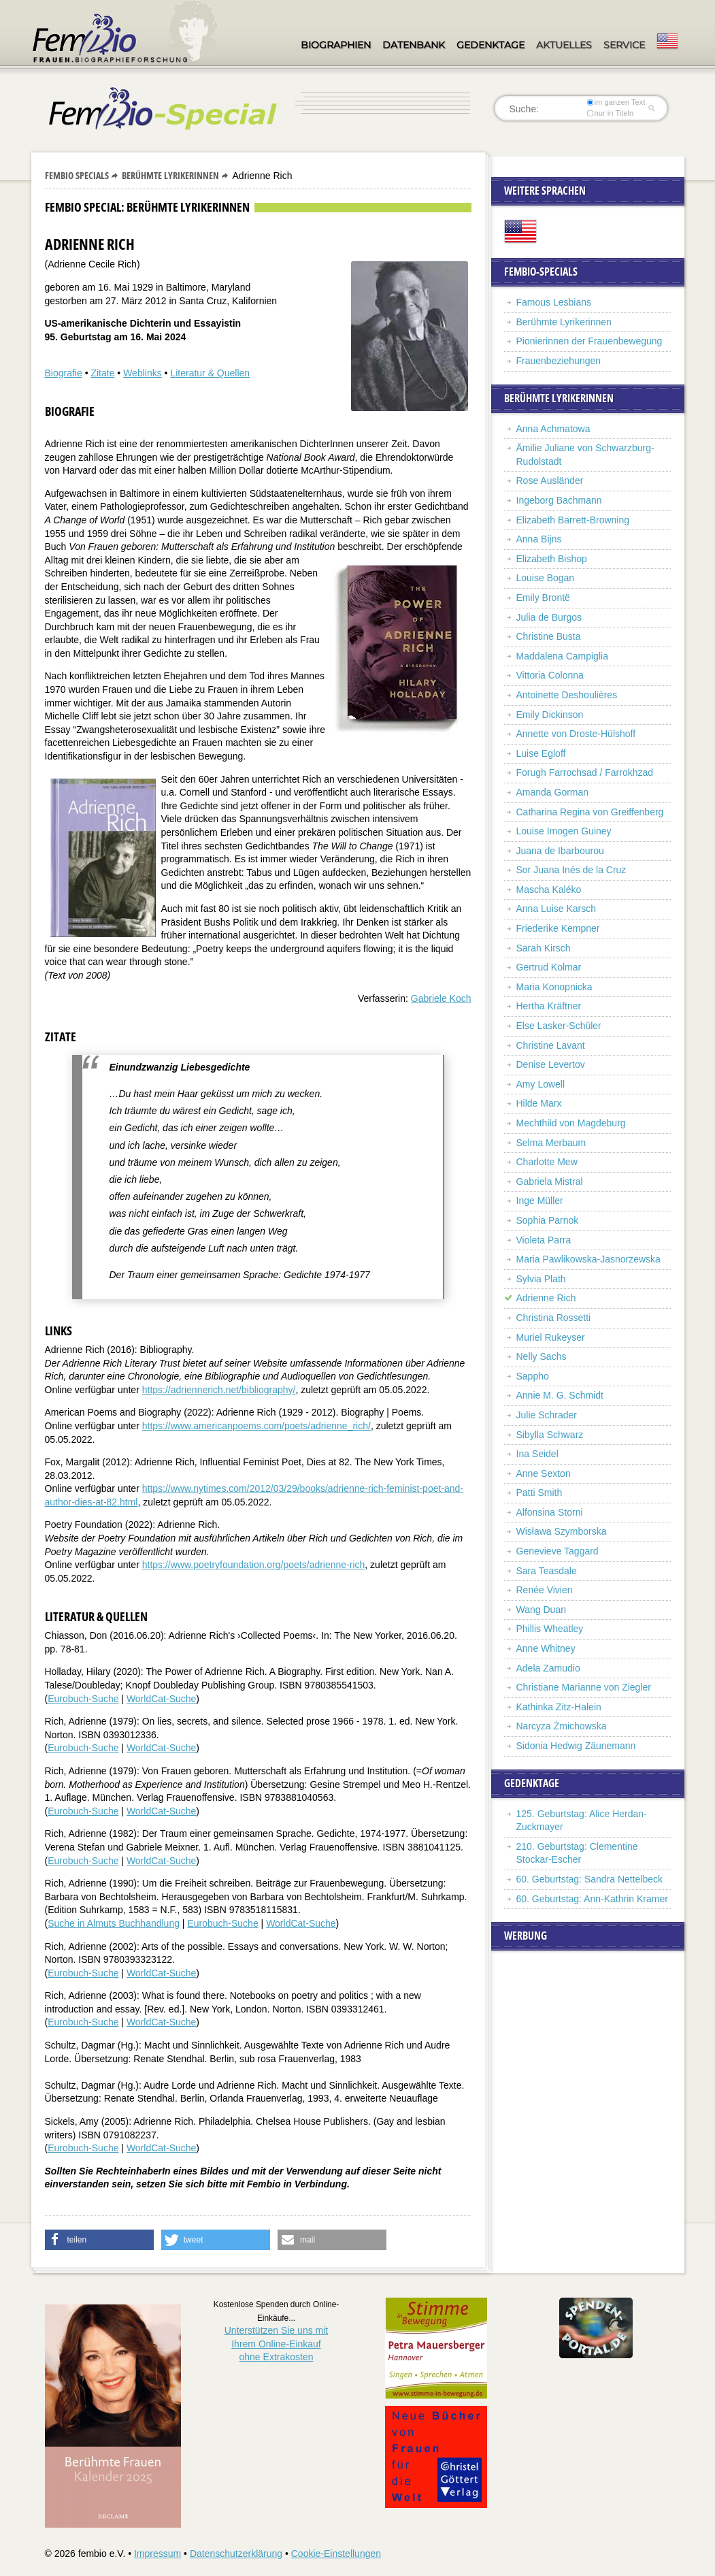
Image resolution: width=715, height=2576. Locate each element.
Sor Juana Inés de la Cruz (571, 869)
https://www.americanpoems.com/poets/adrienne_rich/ (256, 1425)
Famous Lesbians (554, 302)
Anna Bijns (539, 539)
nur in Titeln (609, 113)
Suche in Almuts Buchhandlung (114, 1923)
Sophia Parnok (547, 1220)
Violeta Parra (543, 1240)
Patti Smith (539, 1492)
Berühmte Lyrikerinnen (170, 175)
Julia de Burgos (549, 617)
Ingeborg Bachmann (559, 500)
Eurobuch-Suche (83, 1698)
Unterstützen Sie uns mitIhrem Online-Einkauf (277, 2343)
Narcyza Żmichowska (561, 1726)
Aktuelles (564, 45)
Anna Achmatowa (553, 428)
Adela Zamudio (548, 1668)
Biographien (336, 45)
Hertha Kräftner (549, 1005)
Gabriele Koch (441, 998)
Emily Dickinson (550, 714)
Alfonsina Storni (549, 1512)
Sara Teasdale (546, 1570)
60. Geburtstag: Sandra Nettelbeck (589, 1879)
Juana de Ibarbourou (560, 850)
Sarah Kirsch (543, 948)
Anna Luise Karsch (556, 908)
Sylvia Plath (541, 1278)
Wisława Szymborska (561, 1531)
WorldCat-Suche (161, 1698)
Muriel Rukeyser (550, 1337)
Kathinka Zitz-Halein (558, 1706)
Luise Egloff (541, 753)
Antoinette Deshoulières (567, 694)
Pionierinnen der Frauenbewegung (589, 341)
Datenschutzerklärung (236, 2553)
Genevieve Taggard (557, 1551)
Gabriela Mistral (549, 1181)
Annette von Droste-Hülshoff (576, 733)
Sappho (532, 1376)
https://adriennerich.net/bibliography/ (219, 1389)
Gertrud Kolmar (549, 967)
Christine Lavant (550, 1045)
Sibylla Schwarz (550, 1434)
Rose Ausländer (550, 480)
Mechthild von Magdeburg (571, 1123)
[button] (99, 2240)
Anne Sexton (543, 1473)
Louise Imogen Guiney (564, 831)
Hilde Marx (539, 1103)
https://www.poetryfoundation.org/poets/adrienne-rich (253, 1564)
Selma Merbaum (551, 1142)
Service (624, 45)
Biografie (63, 373)
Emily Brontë (543, 597)
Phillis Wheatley (550, 1628)
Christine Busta (548, 636)
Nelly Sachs (541, 1356)
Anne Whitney (546, 1648)
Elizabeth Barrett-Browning (573, 520)
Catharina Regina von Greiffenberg (590, 811)
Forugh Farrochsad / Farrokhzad (585, 772)
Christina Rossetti (553, 1317)
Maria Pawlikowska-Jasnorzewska (588, 1259)
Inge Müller (539, 1200)
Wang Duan (541, 1609)
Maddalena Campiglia (562, 656)
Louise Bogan (545, 577)
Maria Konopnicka (554, 986)
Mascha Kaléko (549, 889)
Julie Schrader (547, 1414)
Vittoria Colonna (550, 675)
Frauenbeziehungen (558, 360)
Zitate (102, 373)
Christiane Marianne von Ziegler (583, 1687)
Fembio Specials (77, 175)
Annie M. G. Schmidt (559, 1395)
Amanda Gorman (552, 792)
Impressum (157, 2553)
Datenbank (413, 45)
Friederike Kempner (558, 928)
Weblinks (142, 373)
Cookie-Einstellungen (336, 2553)
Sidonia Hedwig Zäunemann (576, 1745)
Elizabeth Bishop (551, 558)
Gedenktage (490, 45)
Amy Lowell (540, 1084)
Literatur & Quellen (210, 373)
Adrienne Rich (546, 1297)
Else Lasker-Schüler (558, 1025)
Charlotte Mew (547, 1161)
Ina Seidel (537, 1453)
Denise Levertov (550, 1064)
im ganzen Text (615, 102)
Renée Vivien (544, 1589)
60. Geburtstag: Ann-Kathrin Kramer (592, 1898)
